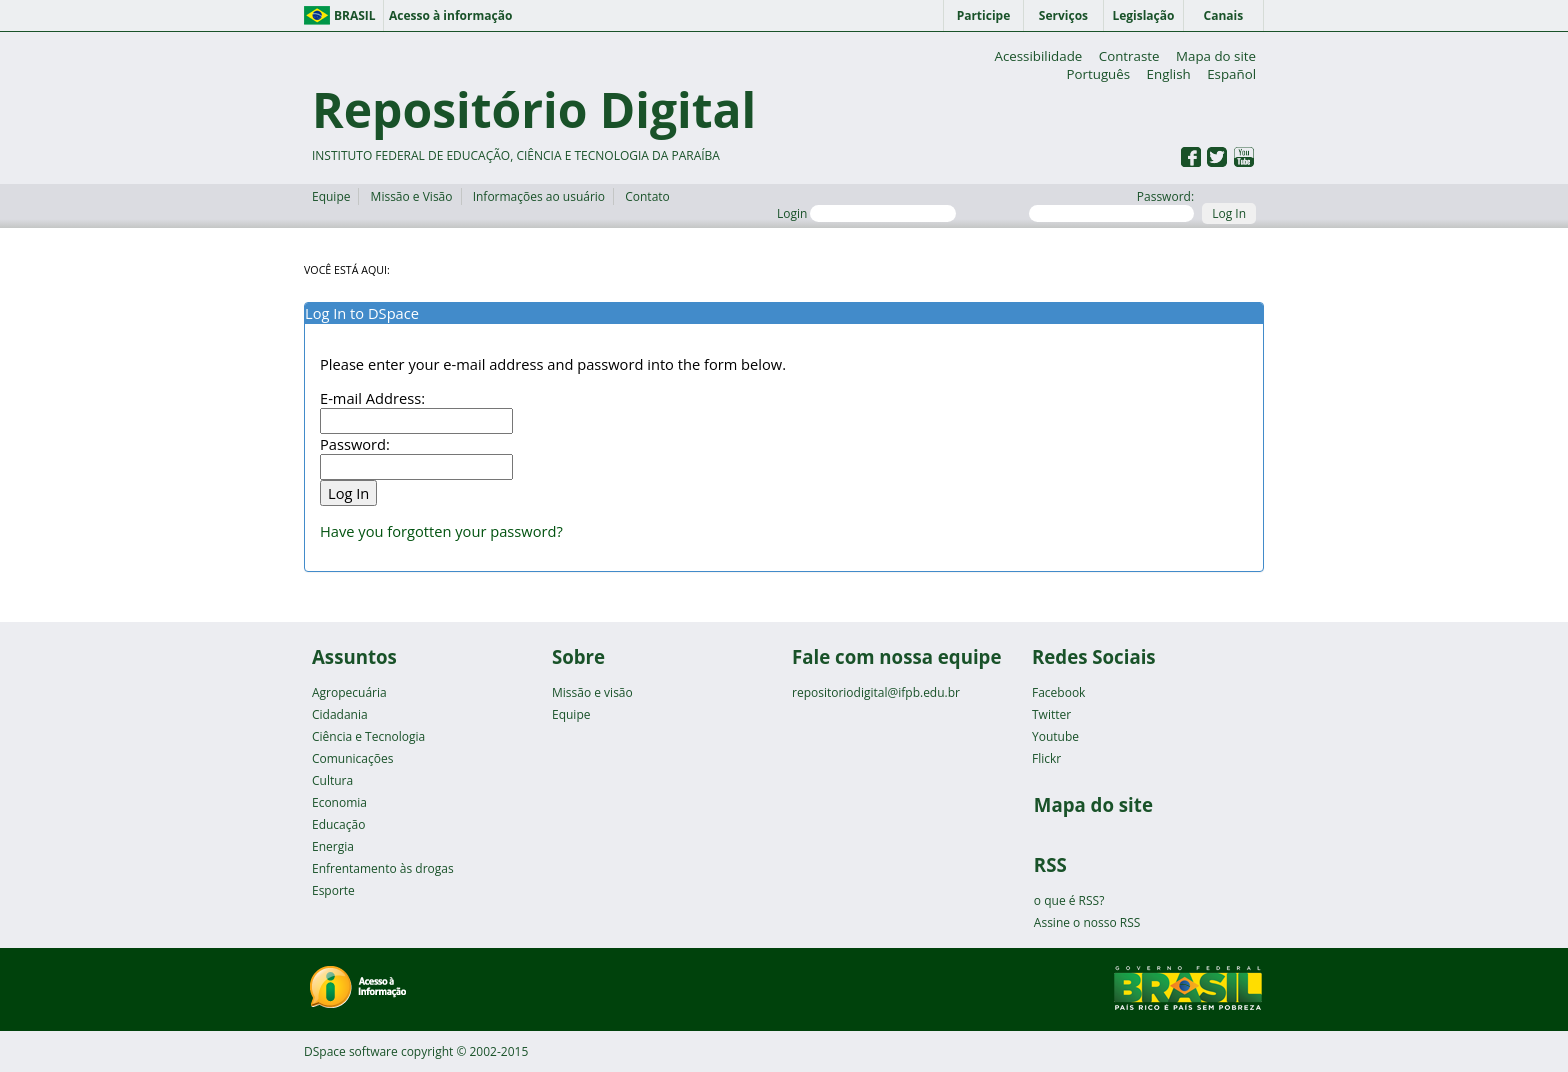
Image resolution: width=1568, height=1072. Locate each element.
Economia (339, 802)
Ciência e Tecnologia (368, 736)
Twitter (1051, 714)
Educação (338, 824)
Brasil (355, 15)
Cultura (332, 780)
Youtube (1055, 736)
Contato (647, 196)
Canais (1224, 15)
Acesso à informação (450, 15)
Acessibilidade (1038, 56)
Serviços (1063, 15)
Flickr (1046, 758)
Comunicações (352, 758)
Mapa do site (1216, 56)
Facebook (1058, 692)
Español (1231, 74)
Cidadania (340, 714)
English (1169, 74)
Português (1098, 74)
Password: (1111, 205)
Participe (984, 15)
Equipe (331, 196)
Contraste (1129, 56)
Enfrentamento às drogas (383, 868)
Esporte (333, 890)
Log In (1229, 213)
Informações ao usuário (539, 196)
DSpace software (351, 1051)
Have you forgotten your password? (441, 531)
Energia (333, 846)
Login (866, 213)
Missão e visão (592, 692)
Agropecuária (349, 692)
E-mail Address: (372, 398)
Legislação (1143, 15)
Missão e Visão (412, 196)
